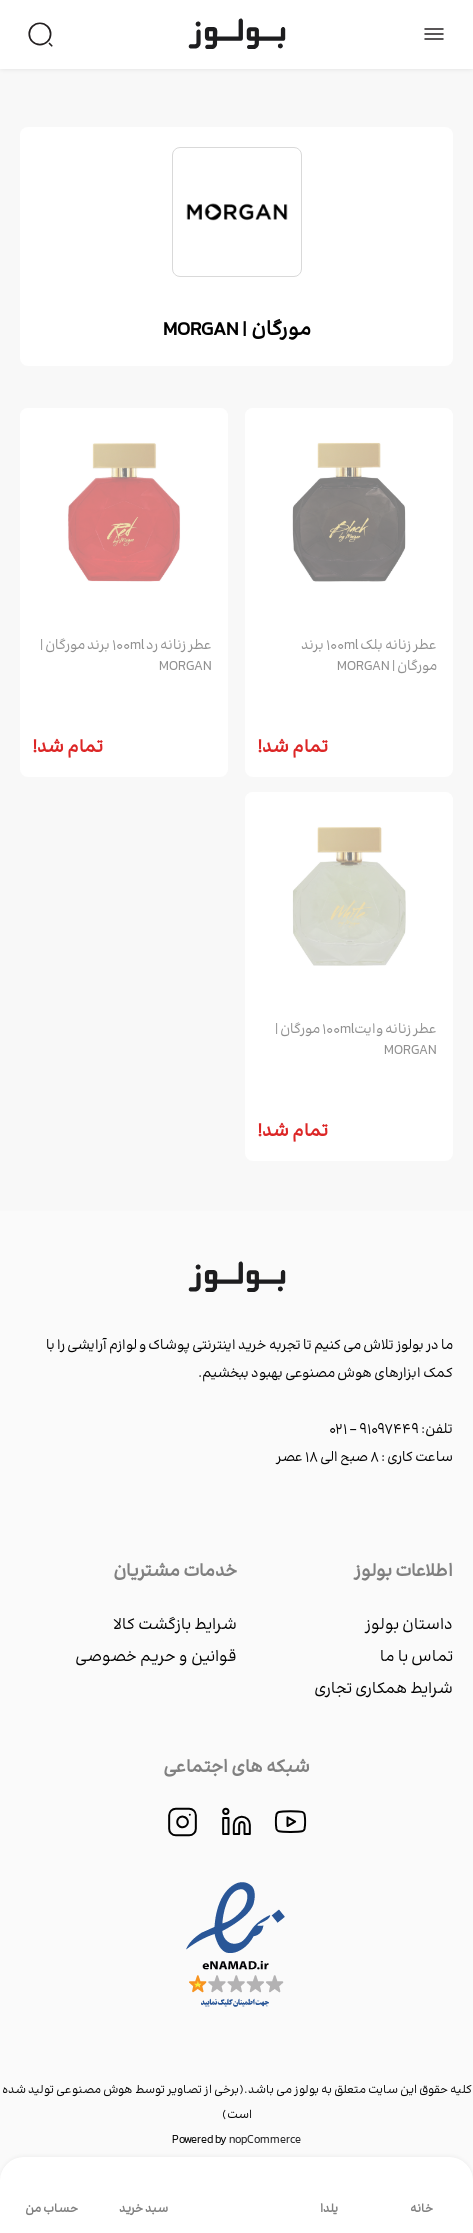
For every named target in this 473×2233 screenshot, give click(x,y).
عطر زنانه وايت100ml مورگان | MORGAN (356, 1041)
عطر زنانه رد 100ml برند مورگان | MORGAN (126, 657)
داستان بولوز (409, 1625)
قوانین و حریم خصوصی (156, 1657)
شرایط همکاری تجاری (383, 1689)
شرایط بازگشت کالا (175, 1625)
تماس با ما (416, 1657)
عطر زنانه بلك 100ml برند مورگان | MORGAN (369, 657)
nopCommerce (265, 2140)
